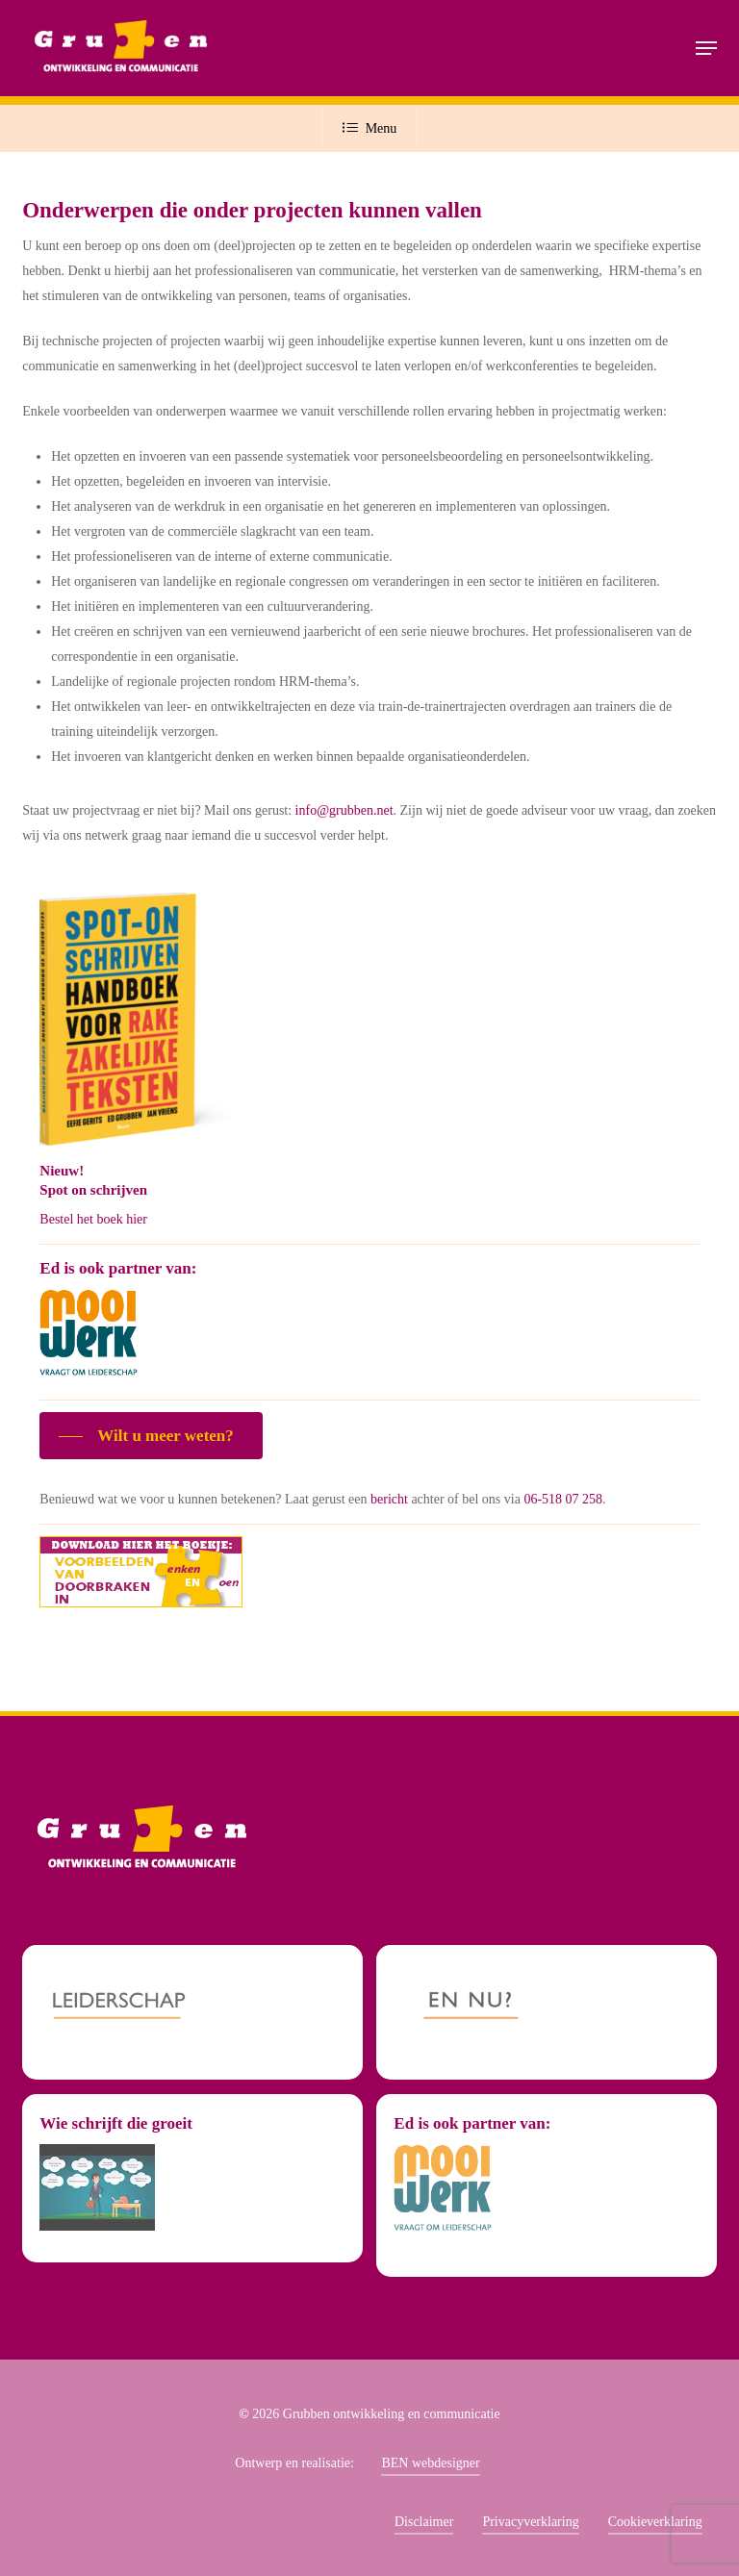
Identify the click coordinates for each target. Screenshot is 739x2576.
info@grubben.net (344, 810)
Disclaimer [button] (424, 2521)
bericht (389, 1499)
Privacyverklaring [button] (530, 2521)
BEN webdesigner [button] (430, 2463)
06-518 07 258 (562, 1499)
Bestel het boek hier (93, 1219)
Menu (370, 128)
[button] (706, 48)
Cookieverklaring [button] (655, 2521)
